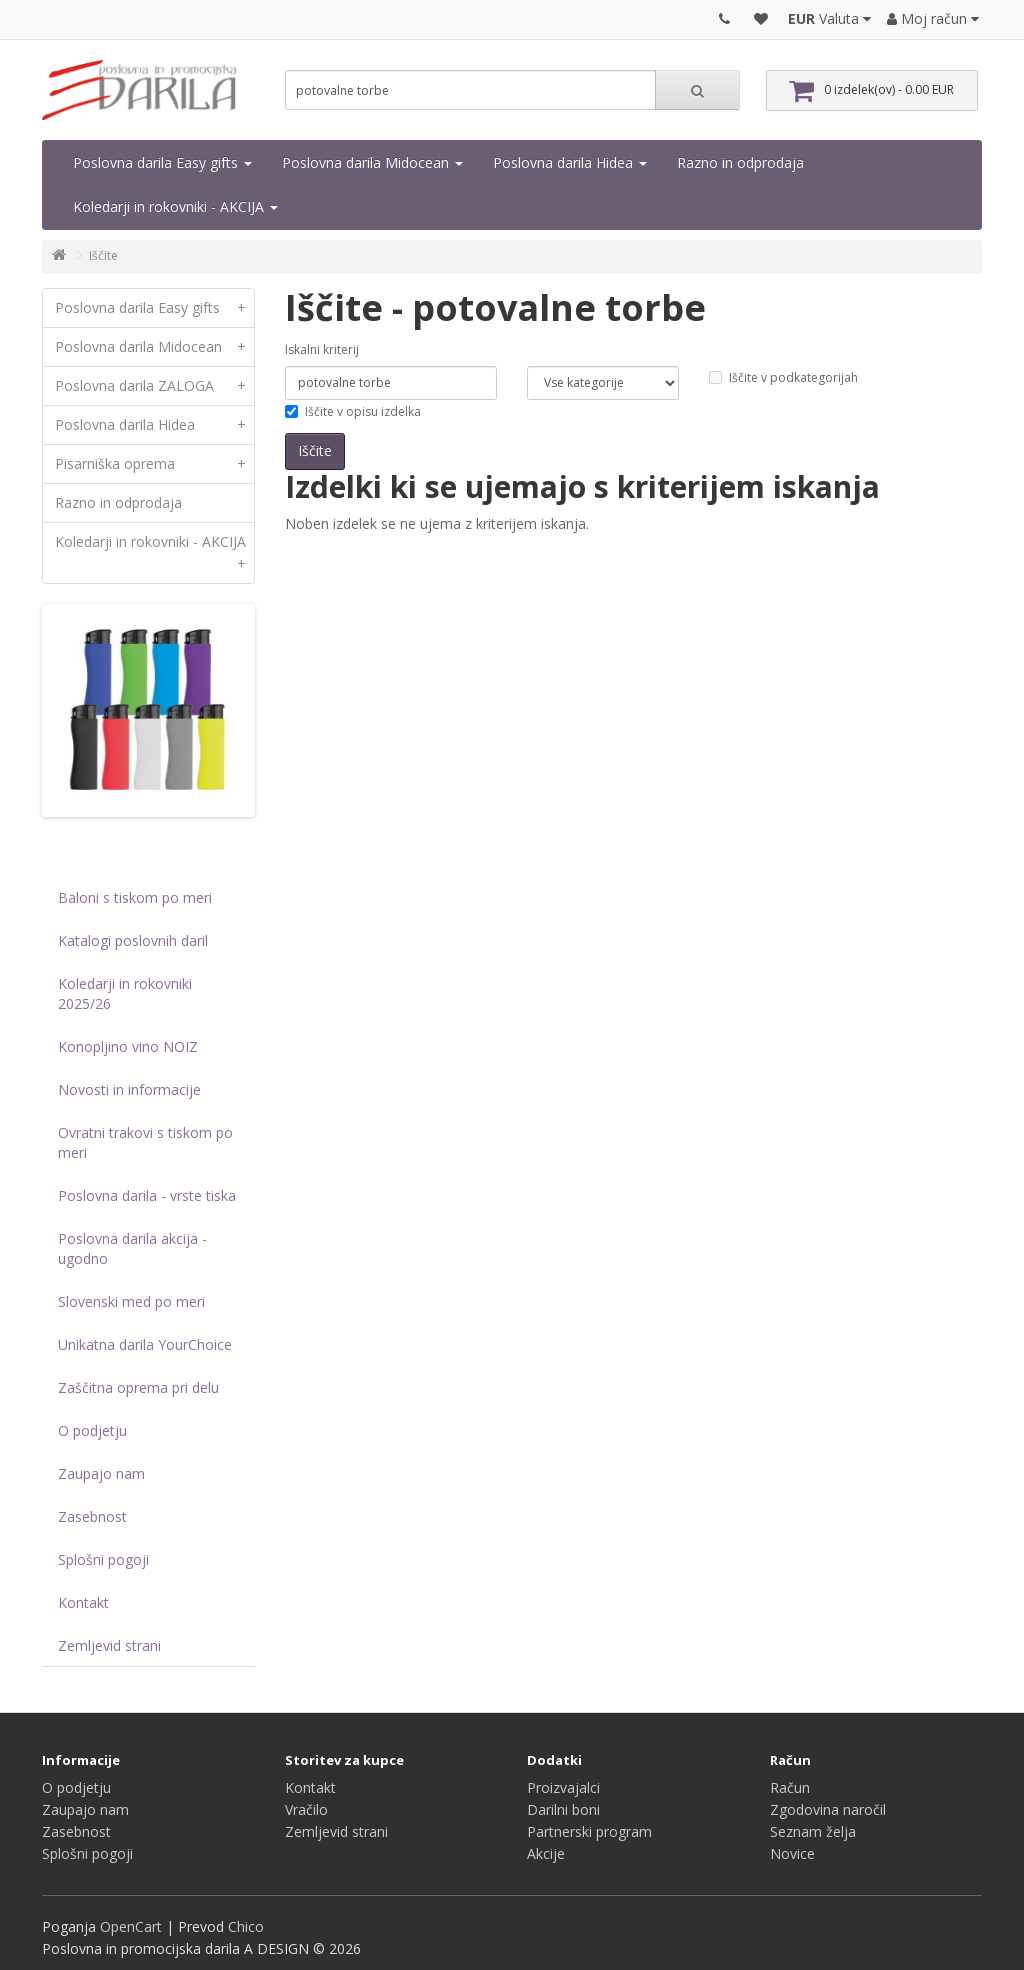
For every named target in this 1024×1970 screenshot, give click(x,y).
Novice (792, 1853)
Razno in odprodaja (740, 162)
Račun (790, 1787)
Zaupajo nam (101, 1473)
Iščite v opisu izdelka (353, 411)
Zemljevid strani (109, 1645)
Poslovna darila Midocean (372, 162)
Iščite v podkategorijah (783, 377)
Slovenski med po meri (131, 1301)
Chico (246, 1926)
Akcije (546, 1853)
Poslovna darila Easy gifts (162, 162)
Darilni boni (563, 1809)
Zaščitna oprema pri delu (138, 1387)
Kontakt (83, 1602)
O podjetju (92, 1430)
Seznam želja (813, 1831)
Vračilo (306, 1809)
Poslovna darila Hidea (570, 162)
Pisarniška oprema (154, 464)
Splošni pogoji (103, 1559)
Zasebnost (92, 1516)
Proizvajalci (563, 1787)
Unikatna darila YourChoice (145, 1344)
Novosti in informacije (129, 1089)
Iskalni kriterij (322, 349)
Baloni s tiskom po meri (135, 897)
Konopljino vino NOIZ (128, 1046)
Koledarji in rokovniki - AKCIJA (175, 206)
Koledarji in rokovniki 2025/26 (125, 993)
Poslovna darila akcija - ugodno (132, 1248)
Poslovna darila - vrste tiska (147, 1195)
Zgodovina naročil (828, 1809)
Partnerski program (589, 1831)
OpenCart (131, 1926)
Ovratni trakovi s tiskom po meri (145, 1142)
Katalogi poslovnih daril (133, 940)
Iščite (103, 255)
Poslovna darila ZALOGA (154, 386)
